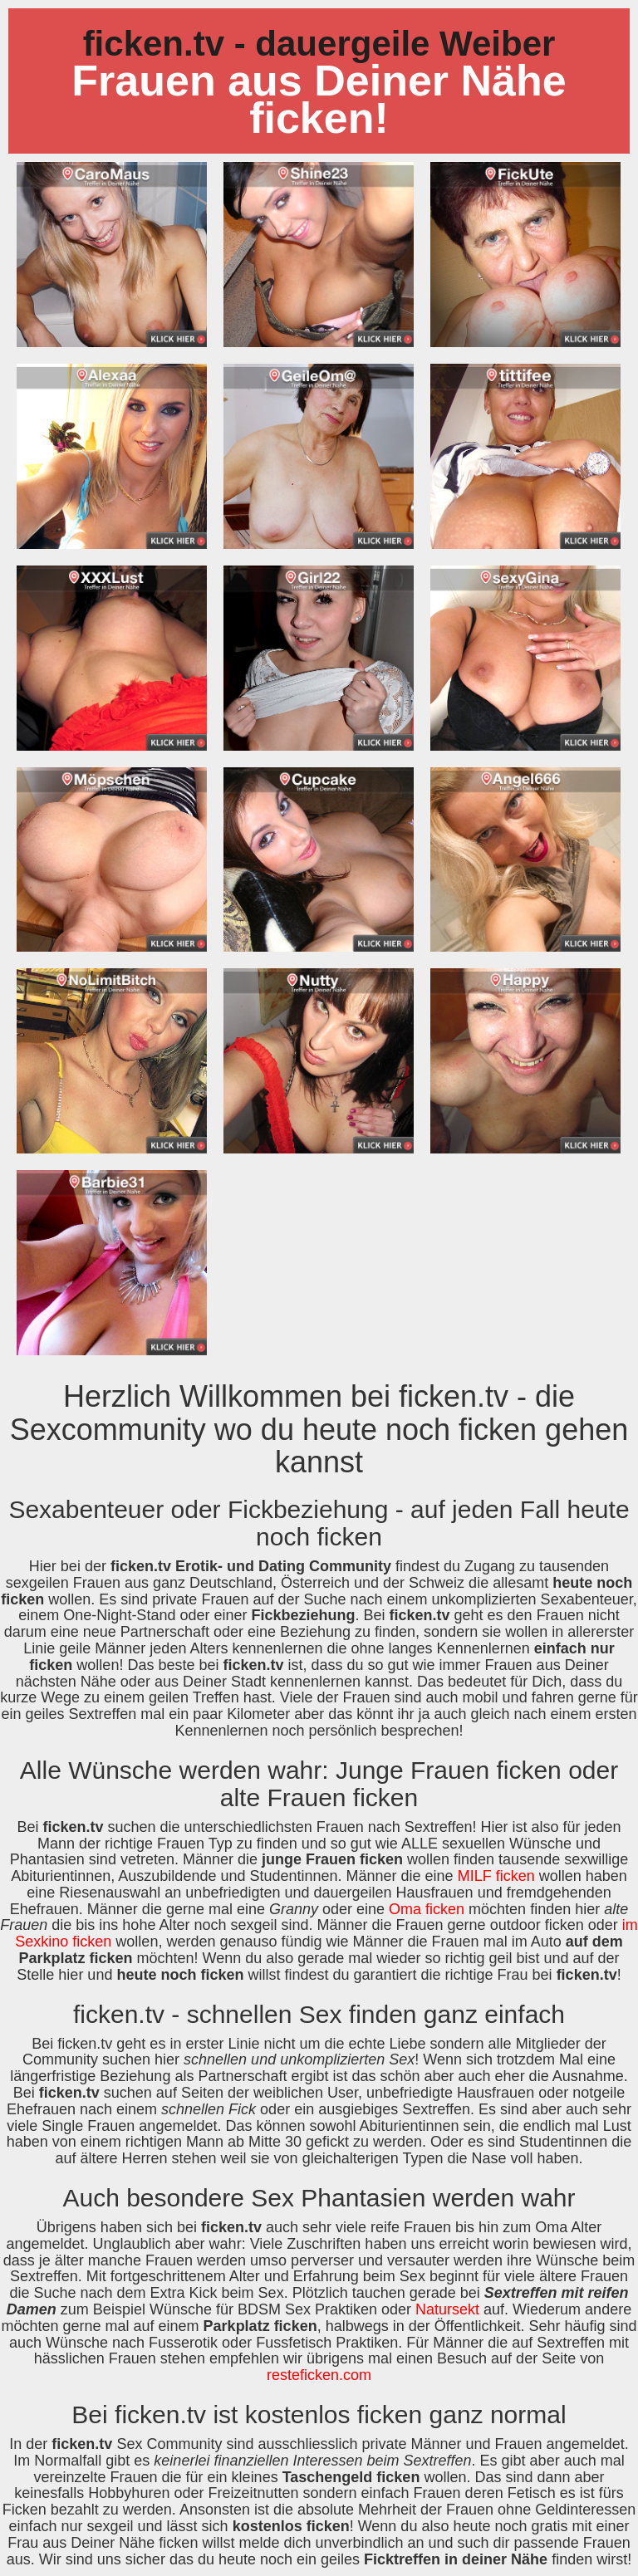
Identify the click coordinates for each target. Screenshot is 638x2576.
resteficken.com (319, 2375)
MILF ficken (496, 1876)
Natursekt (447, 2309)
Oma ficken (426, 1909)
